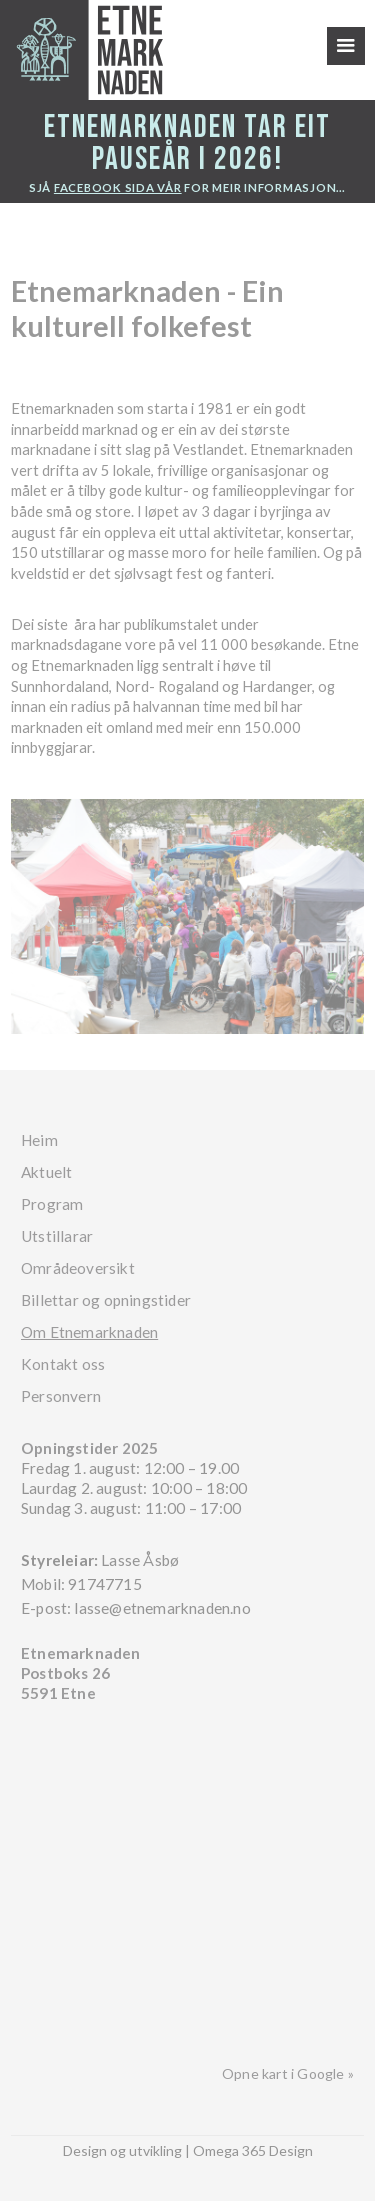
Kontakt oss (63, 1364)
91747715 (105, 1584)
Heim (39, 1140)
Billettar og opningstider (106, 1300)
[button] (346, 46)
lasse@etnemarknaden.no (162, 1608)
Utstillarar (57, 1236)
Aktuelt (46, 1172)
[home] (81, 50)
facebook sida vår (118, 187)
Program (52, 1204)
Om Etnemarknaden (89, 1332)
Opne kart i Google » (288, 2073)
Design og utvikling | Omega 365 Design (188, 2150)
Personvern (61, 1396)
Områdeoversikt (78, 1268)
